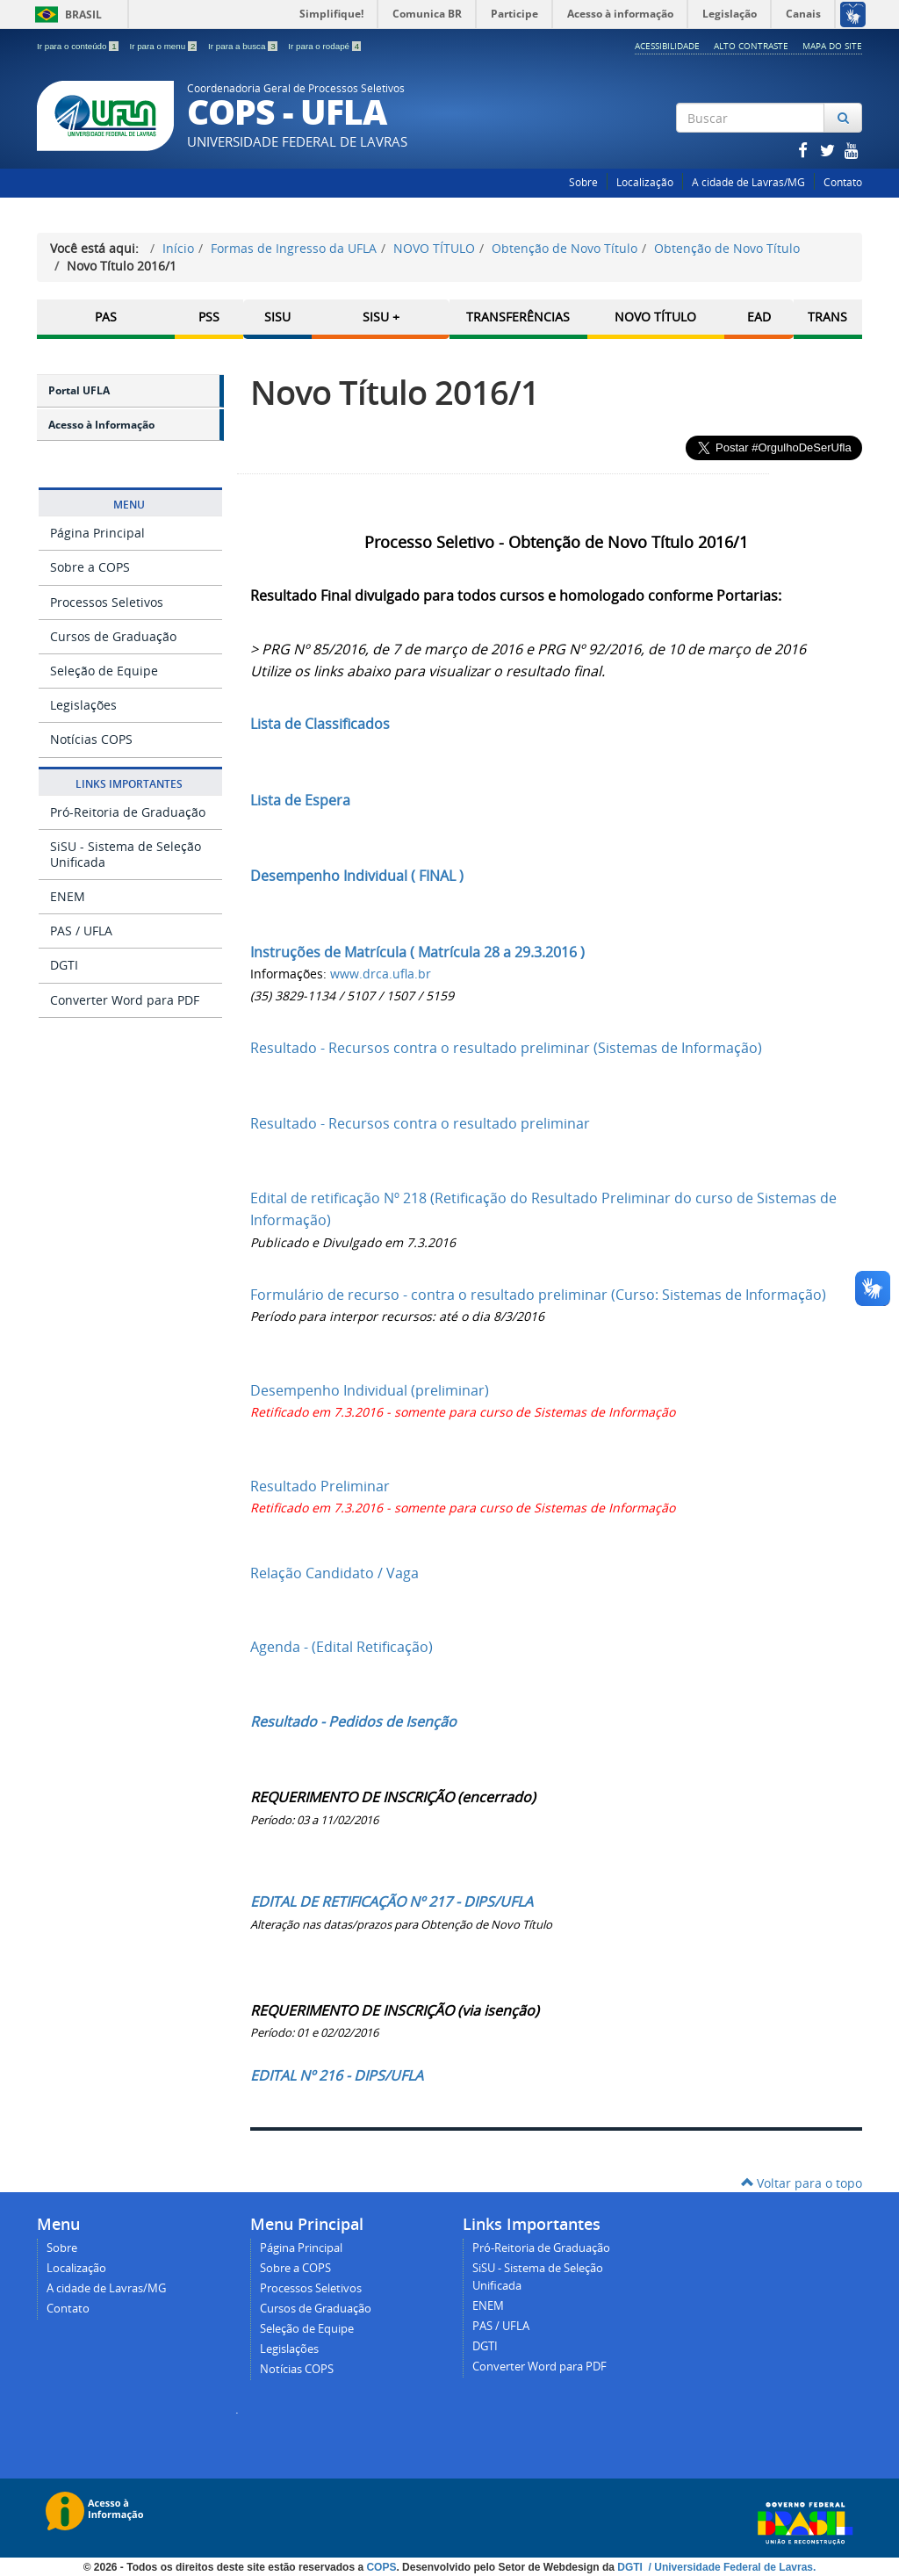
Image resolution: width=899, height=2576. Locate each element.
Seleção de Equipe (104, 670)
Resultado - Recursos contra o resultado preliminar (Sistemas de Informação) (506, 1047)
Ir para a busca (243, 46)
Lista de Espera (300, 800)
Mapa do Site (832, 46)
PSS (208, 316)
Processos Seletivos (106, 602)
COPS (381, 2567)
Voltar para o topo (801, 2183)
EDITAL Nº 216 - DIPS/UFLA (336, 2075)
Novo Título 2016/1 (394, 392)
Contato (842, 182)
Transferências (518, 316)
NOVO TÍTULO (434, 248)
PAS (106, 316)
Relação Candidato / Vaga (334, 1573)
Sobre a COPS (90, 567)
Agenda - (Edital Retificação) (341, 1646)
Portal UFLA (79, 390)
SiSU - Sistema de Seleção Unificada (125, 854)
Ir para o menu (164, 46)
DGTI (64, 964)
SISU (277, 316)
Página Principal (97, 532)
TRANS (827, 316)
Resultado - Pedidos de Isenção (353, 1721)
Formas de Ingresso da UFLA (294, 248)
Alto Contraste (751, 46)
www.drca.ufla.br (380, 973)
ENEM (67, 896)
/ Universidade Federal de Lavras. (730, 2567)
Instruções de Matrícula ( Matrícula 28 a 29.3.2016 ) (417, 952)
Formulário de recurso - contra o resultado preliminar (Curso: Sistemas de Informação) (538, 1294)
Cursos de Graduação (113, 636)
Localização (644, 182)
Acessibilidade (667, 46)
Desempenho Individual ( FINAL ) (357, 875)
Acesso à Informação (101, 424)
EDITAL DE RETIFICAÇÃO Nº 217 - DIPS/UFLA (391, 1901)
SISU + (381, 316)
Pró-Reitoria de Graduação (127, 812)
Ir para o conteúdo (78, 46)
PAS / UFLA (81, 930)
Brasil (65, 14)
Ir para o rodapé (324, 46)
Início (178, 248)
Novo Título (655, 316)
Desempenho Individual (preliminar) (369, 1390)
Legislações (83, 704)
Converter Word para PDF (124, 1000)
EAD (759, 316)
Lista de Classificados (320, 723)
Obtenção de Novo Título (564, 248)
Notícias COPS (91, 739)
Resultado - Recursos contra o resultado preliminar (420, 1123)
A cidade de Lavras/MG (748, 182)
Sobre (583, 182)
